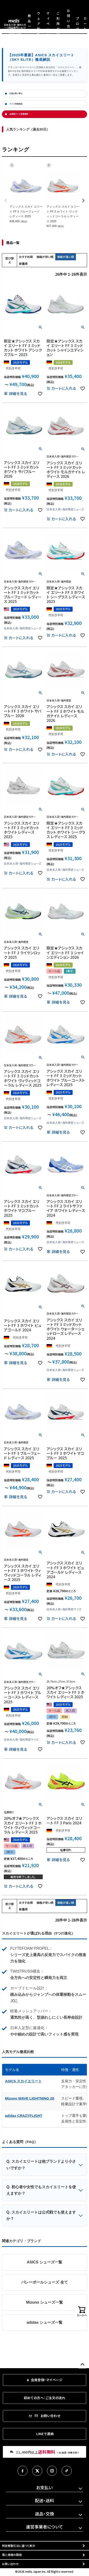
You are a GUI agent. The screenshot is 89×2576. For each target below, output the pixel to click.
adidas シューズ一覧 (44, 2322)
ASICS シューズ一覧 (44, 2262)
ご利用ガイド (58, 23)
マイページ (48, 23)
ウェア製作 (38, 23)
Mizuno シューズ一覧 (44, 2302)
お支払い (44, 2487)
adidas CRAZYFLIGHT (23, 2116)
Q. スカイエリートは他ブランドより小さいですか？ (41, 2164)
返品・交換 (44, 2514)
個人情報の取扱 (12, 2555)
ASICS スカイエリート (23, 2081)
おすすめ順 (26, 257)
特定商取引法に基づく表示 (18, 2546)
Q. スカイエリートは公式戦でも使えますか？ (41, 2215)
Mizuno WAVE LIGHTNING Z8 (29, 2098)
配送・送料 (44, 2500)
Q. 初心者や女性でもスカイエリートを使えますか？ (41, 2190)
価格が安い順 (45, 257)
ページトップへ (82, 2364)
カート (85, 23)
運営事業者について (44, 2527)
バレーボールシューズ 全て (44, 2282)
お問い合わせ (10, 2564)
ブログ (77, 23)
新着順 (23, 264)
